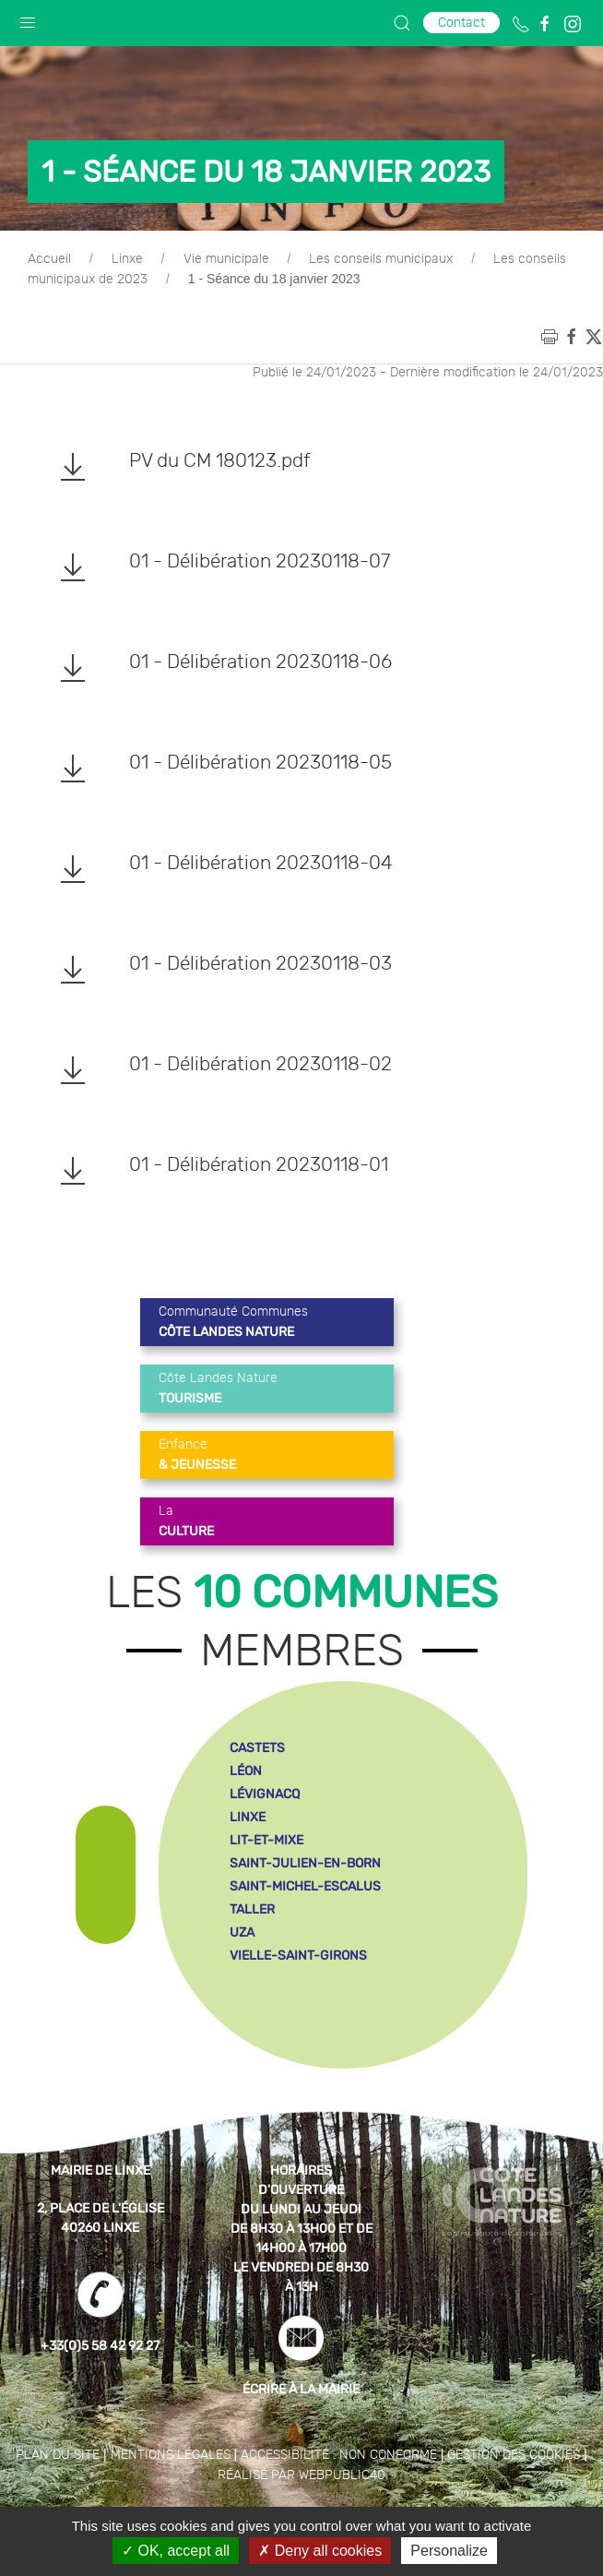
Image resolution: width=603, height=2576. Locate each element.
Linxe (127, 259)
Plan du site (58, 2455)
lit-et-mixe (266, 1840)
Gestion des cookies (513, 2455)
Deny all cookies (320, 2550)
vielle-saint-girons (298, 1955)
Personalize (449, 2550)
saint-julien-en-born (305, 1863)
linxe (248, 1817)
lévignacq (265, 1794)
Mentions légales (171, 2455)
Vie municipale (226, 259)
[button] (27, 18)
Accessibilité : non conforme (339, 2455)
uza (242, 1932)
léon (246, 1771)
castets (257, 1748)
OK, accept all (176, 2550)
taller (252, 1909)
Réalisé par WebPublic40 (301, 2475)
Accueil (49, 259)
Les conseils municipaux (381, 259)
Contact (461, 23)
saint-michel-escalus (305, 1886)
